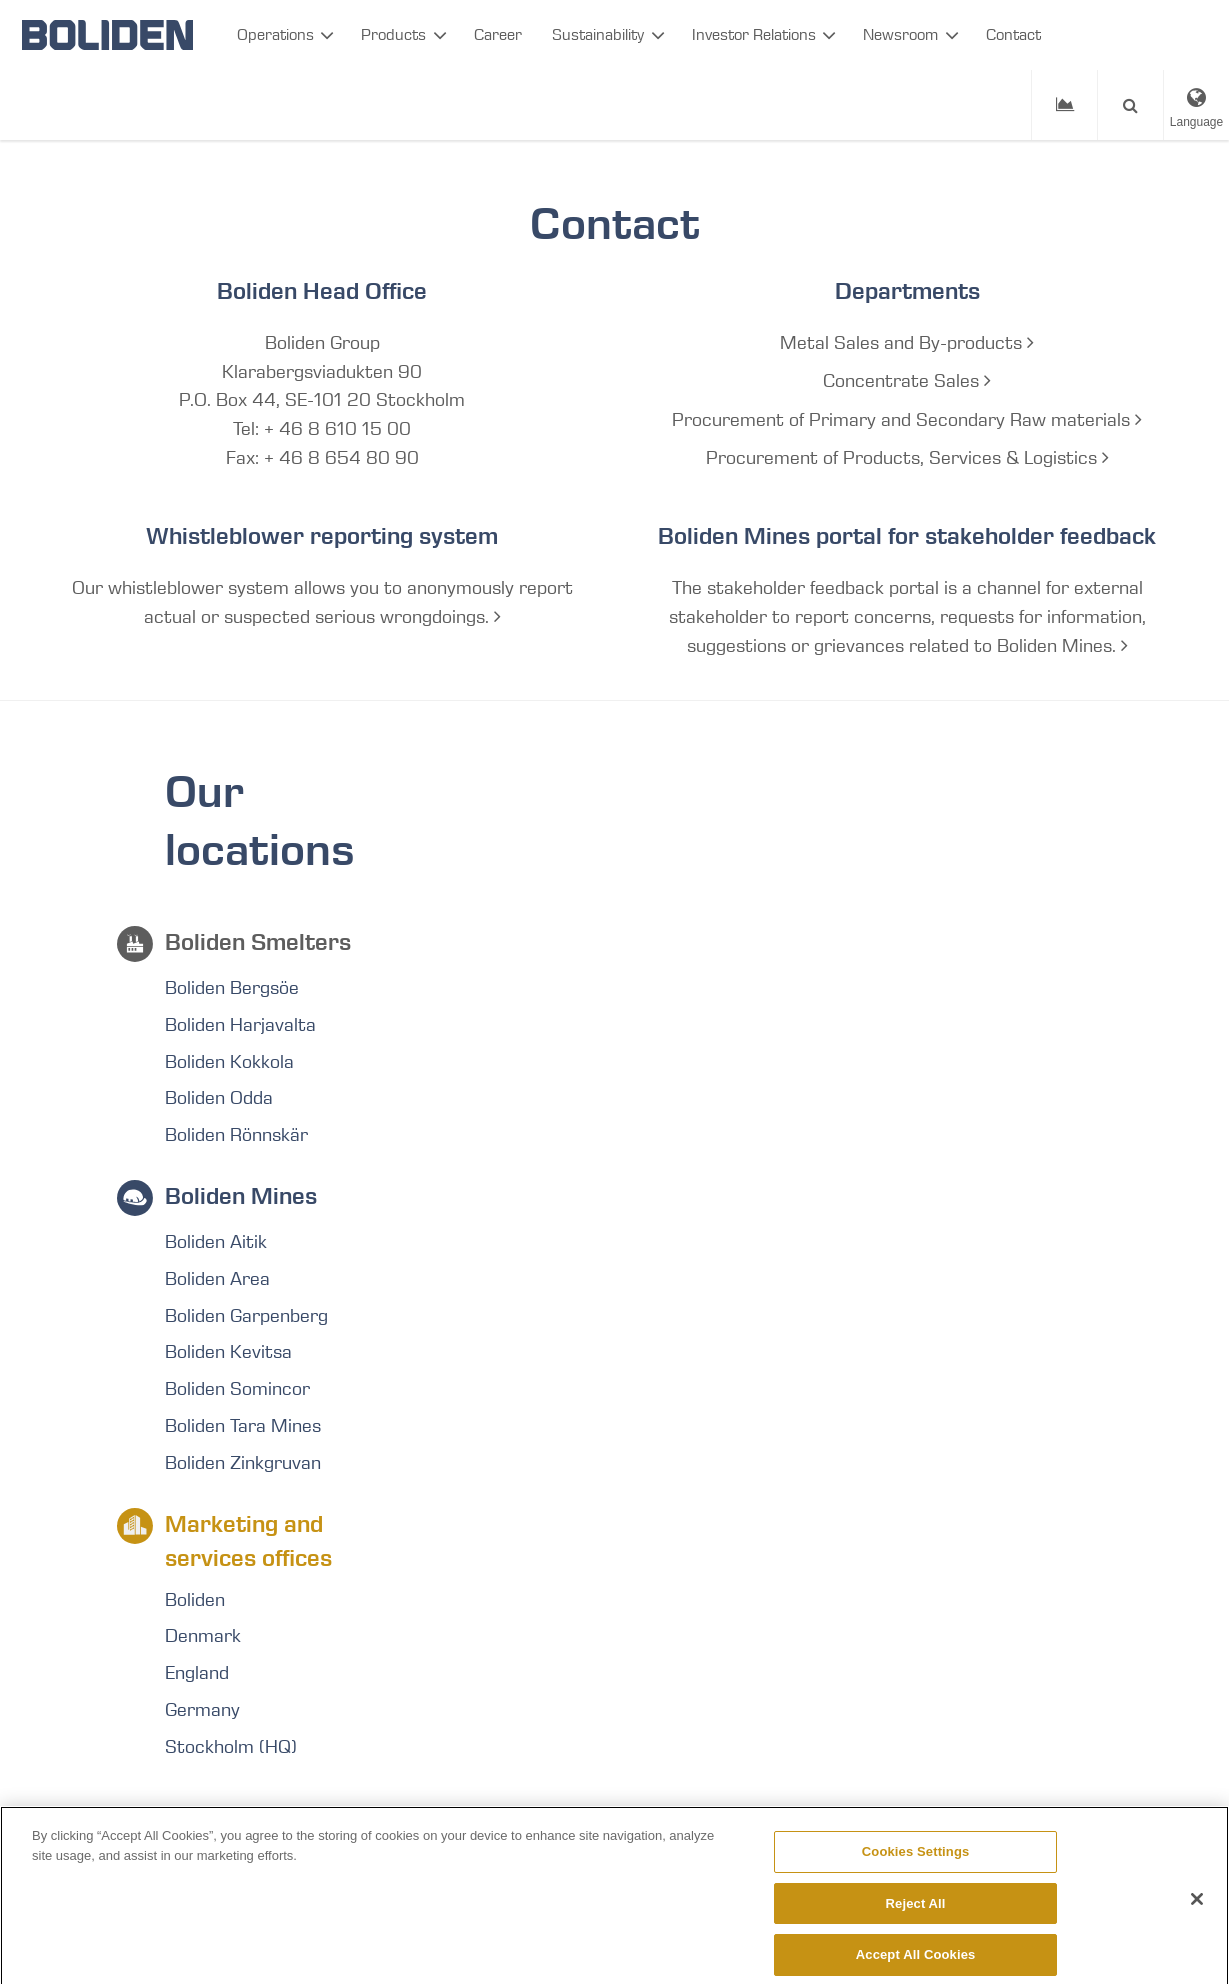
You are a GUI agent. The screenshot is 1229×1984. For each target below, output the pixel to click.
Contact (1013, 34)
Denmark (203, 1636)
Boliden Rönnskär (236, 1135)
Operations (275, 34)
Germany (202, 1710)
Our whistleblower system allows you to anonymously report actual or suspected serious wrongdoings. (322, 602)
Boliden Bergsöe (232, 988)
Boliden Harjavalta (240, 1025)
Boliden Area (217, 1279)
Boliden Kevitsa (228, 1352)
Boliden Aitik (216, 1242)
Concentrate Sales (907, 381)
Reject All (916, 1912)
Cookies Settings (916, 1860)
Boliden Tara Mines (243, 1426)
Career (498, 34)
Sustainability (598, 34)
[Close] (1197, 1908)
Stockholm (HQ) (231, 1747)
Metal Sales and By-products (907, 343)
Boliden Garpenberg (246, 1316)
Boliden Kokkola (229, 1062)
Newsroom (900, 34)
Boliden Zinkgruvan (243, 1463)
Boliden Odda (219, 1098)
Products (393, 34)
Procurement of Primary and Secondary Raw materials (907, 420)
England (197, 1673)
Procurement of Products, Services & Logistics (907, 458)
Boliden (195, 1600)
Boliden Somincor (237, 1389)
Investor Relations (754, 34)
